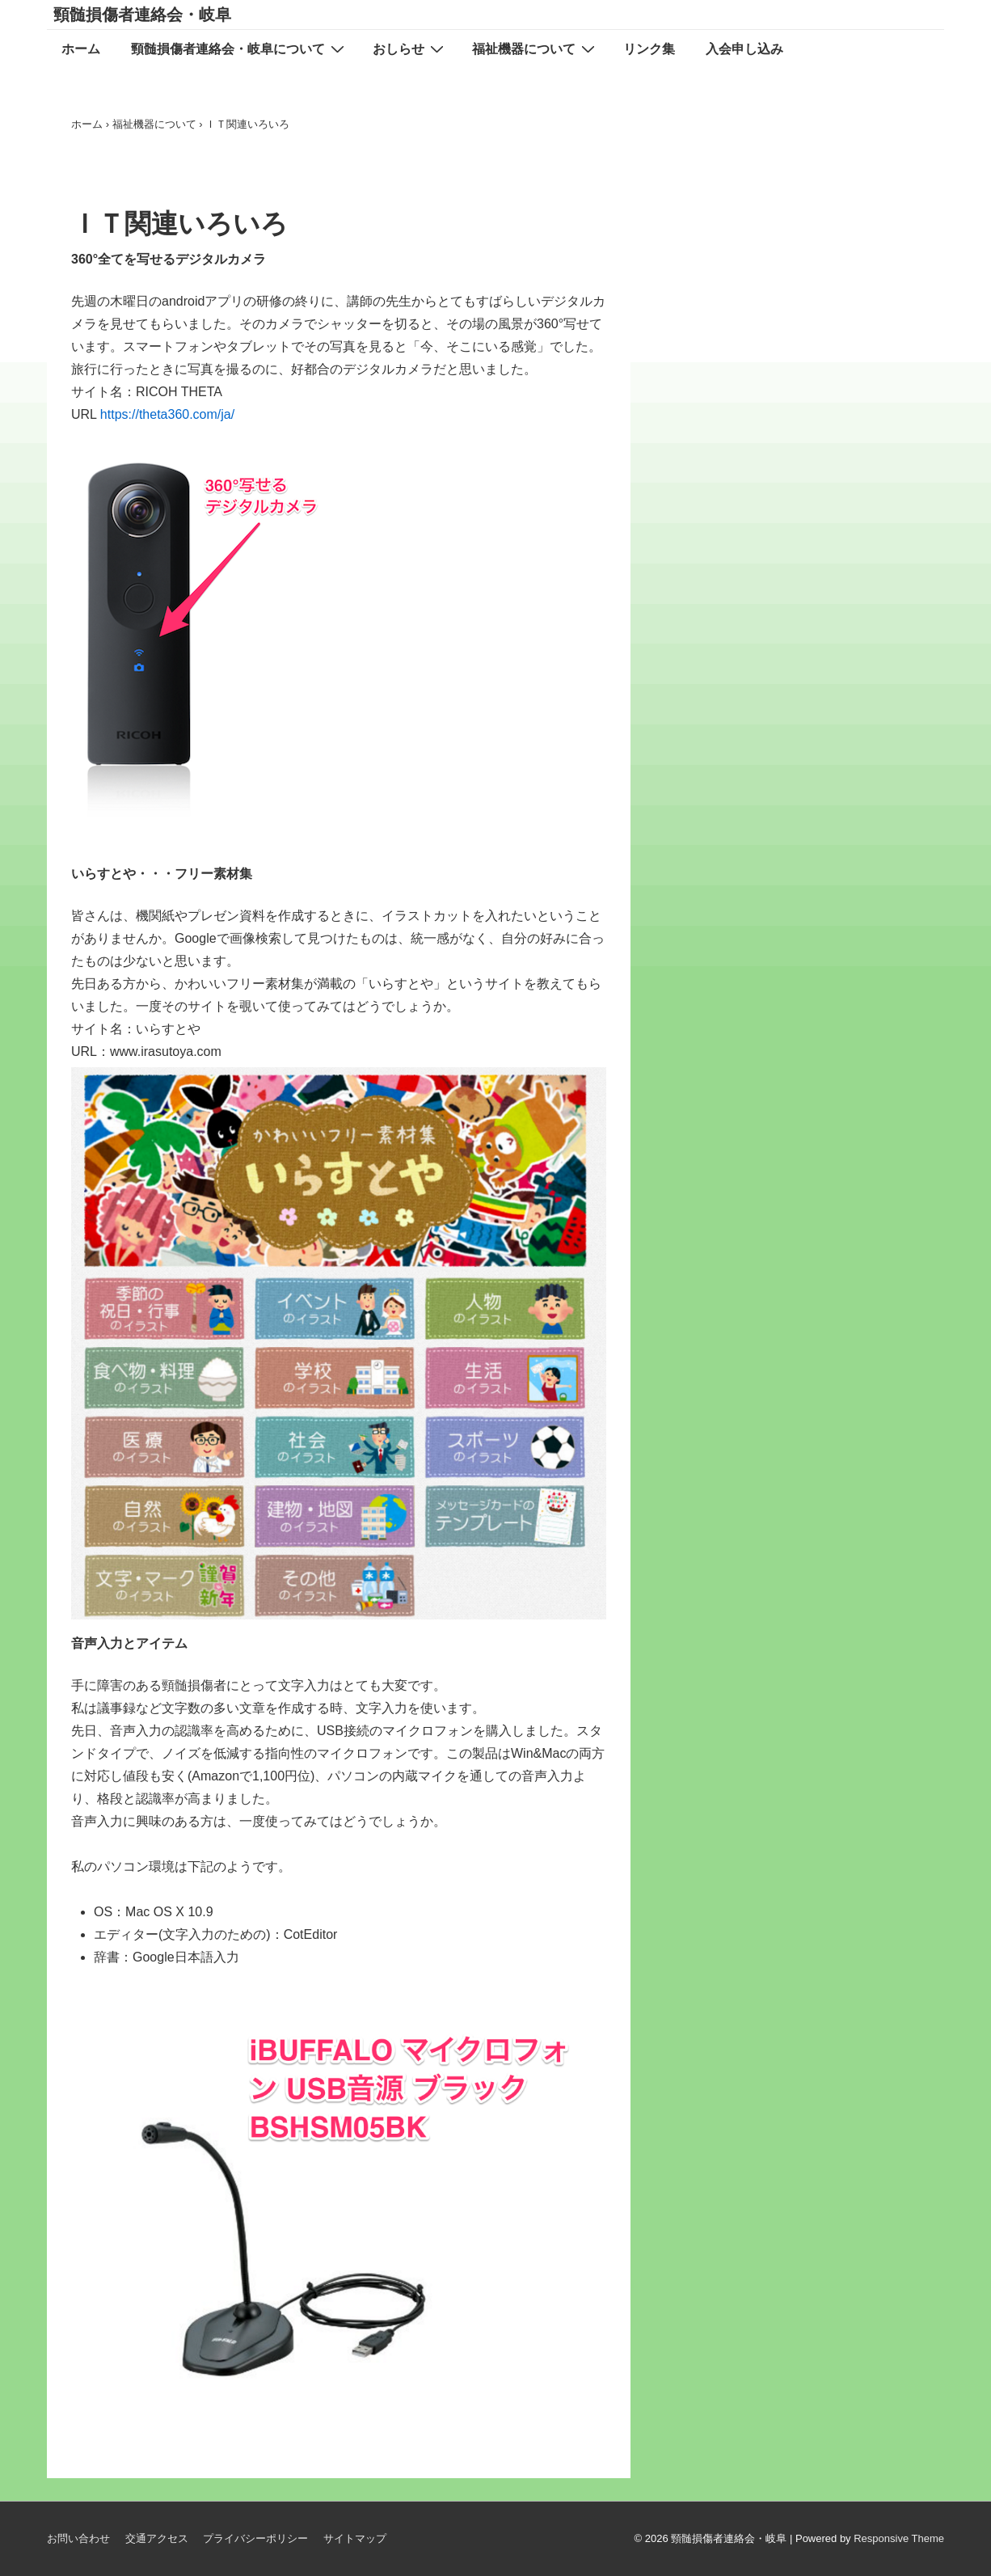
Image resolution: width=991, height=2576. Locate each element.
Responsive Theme (899, 2538)
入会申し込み (744, 49)
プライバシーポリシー (255, 2538)
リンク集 (649, 49)
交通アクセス (156, 2538)
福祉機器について (535, 48)
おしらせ (410, 48)
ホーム (80, 49)
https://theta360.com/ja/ (165, 414)
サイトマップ (354, 2538)
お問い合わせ (78, 2538)
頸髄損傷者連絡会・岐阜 (142, 14)
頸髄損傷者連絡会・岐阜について (239, 48)
